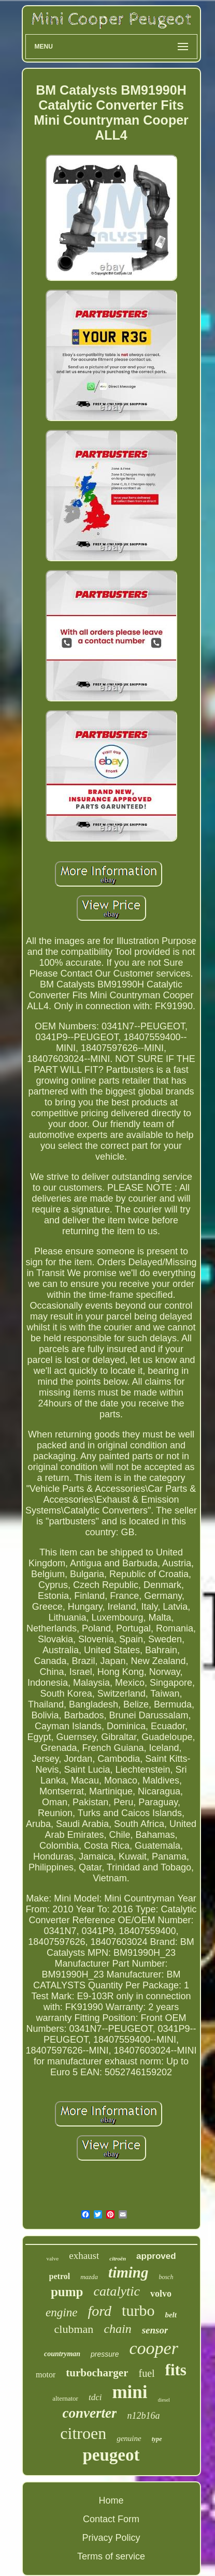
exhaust (84, 2255)
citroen (83, 2433)
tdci (95, 2397)
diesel (164, 2400)
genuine (129, 2438)
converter (90, 2413)
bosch (166, 2277)
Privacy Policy (111, 2538)
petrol (59, 2276)
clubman (74, 2329)
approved (156, 2256)
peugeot (111, 2455)
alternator (65, 2398)
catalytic (117, 2291)
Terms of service (111, 2556)
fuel (146, 2373)
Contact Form (111, 2519)
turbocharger (97, 2373)
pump (67, 2292)
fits (176, 2370)
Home (110, 2500)
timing (128, 2272)
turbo (138, 2310)
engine (61, 2312)
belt (171, 2315)
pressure (105, 2354)
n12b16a (143, 2415)
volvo (160, 2293)
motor (45, 2374)
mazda (89, 2277)
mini (129, 2392)
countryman (62, 2354)
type (157, 2439)
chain (117, 2328)
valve (52, 2258)
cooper (154, 2348)
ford (99, 2311)
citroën (117, 2258)
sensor (155, 2330)
